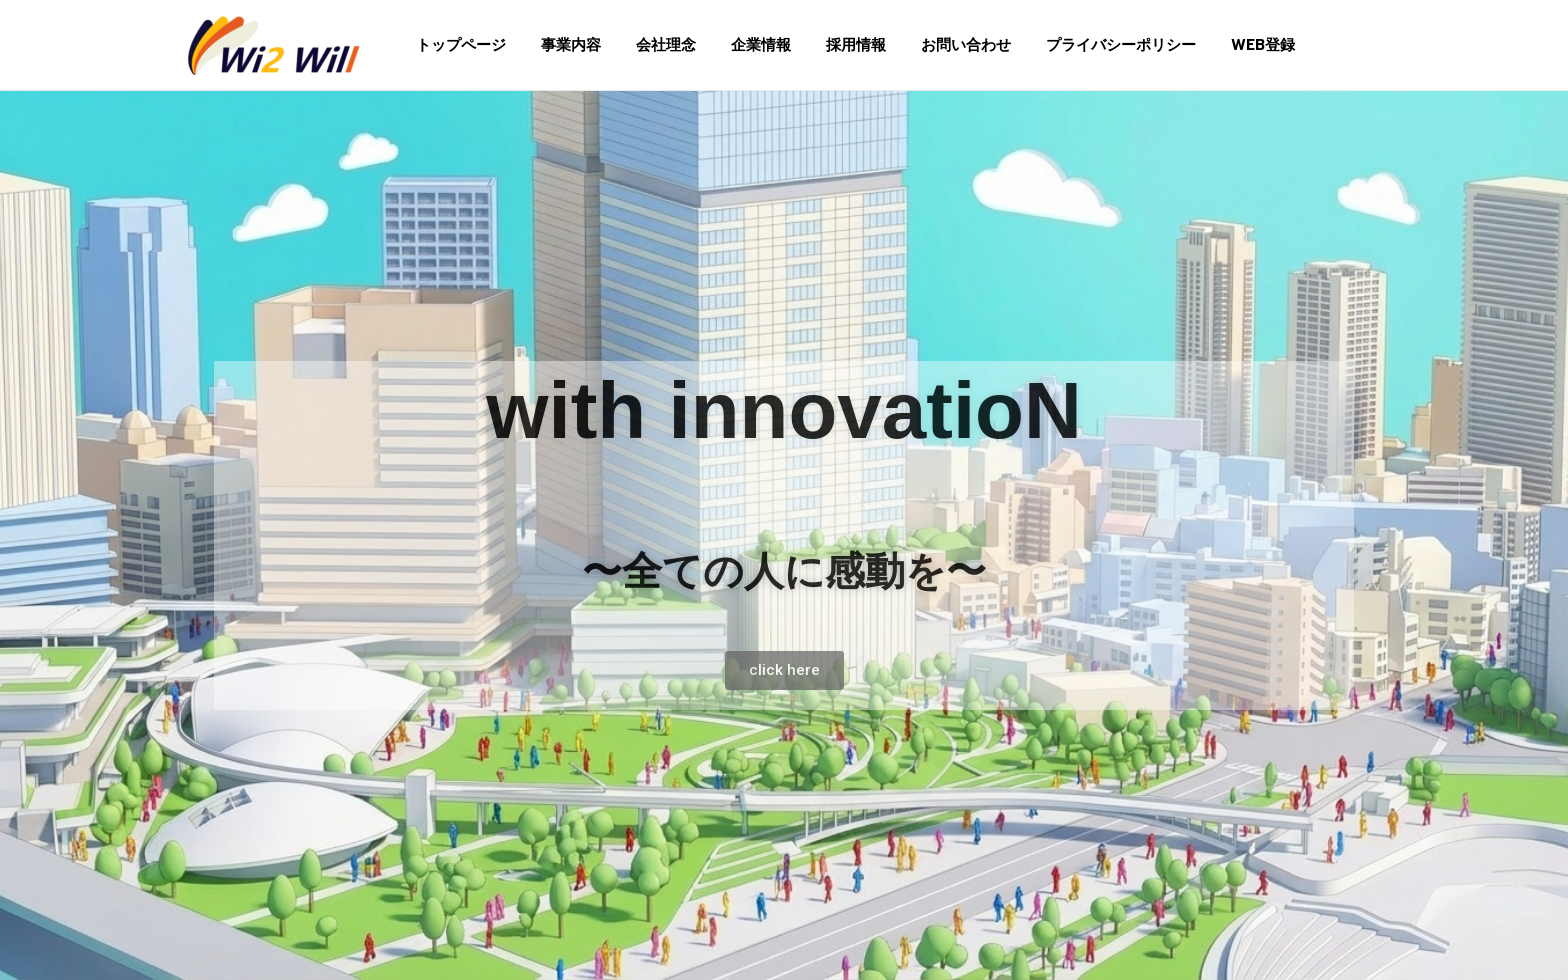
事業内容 (564, 45)
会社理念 (654, 45)
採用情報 (834, 45)
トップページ (459, 45)
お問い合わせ (939, 45)
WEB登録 (1226, 45)
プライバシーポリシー (1089, 45)
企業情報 (744, 45)
